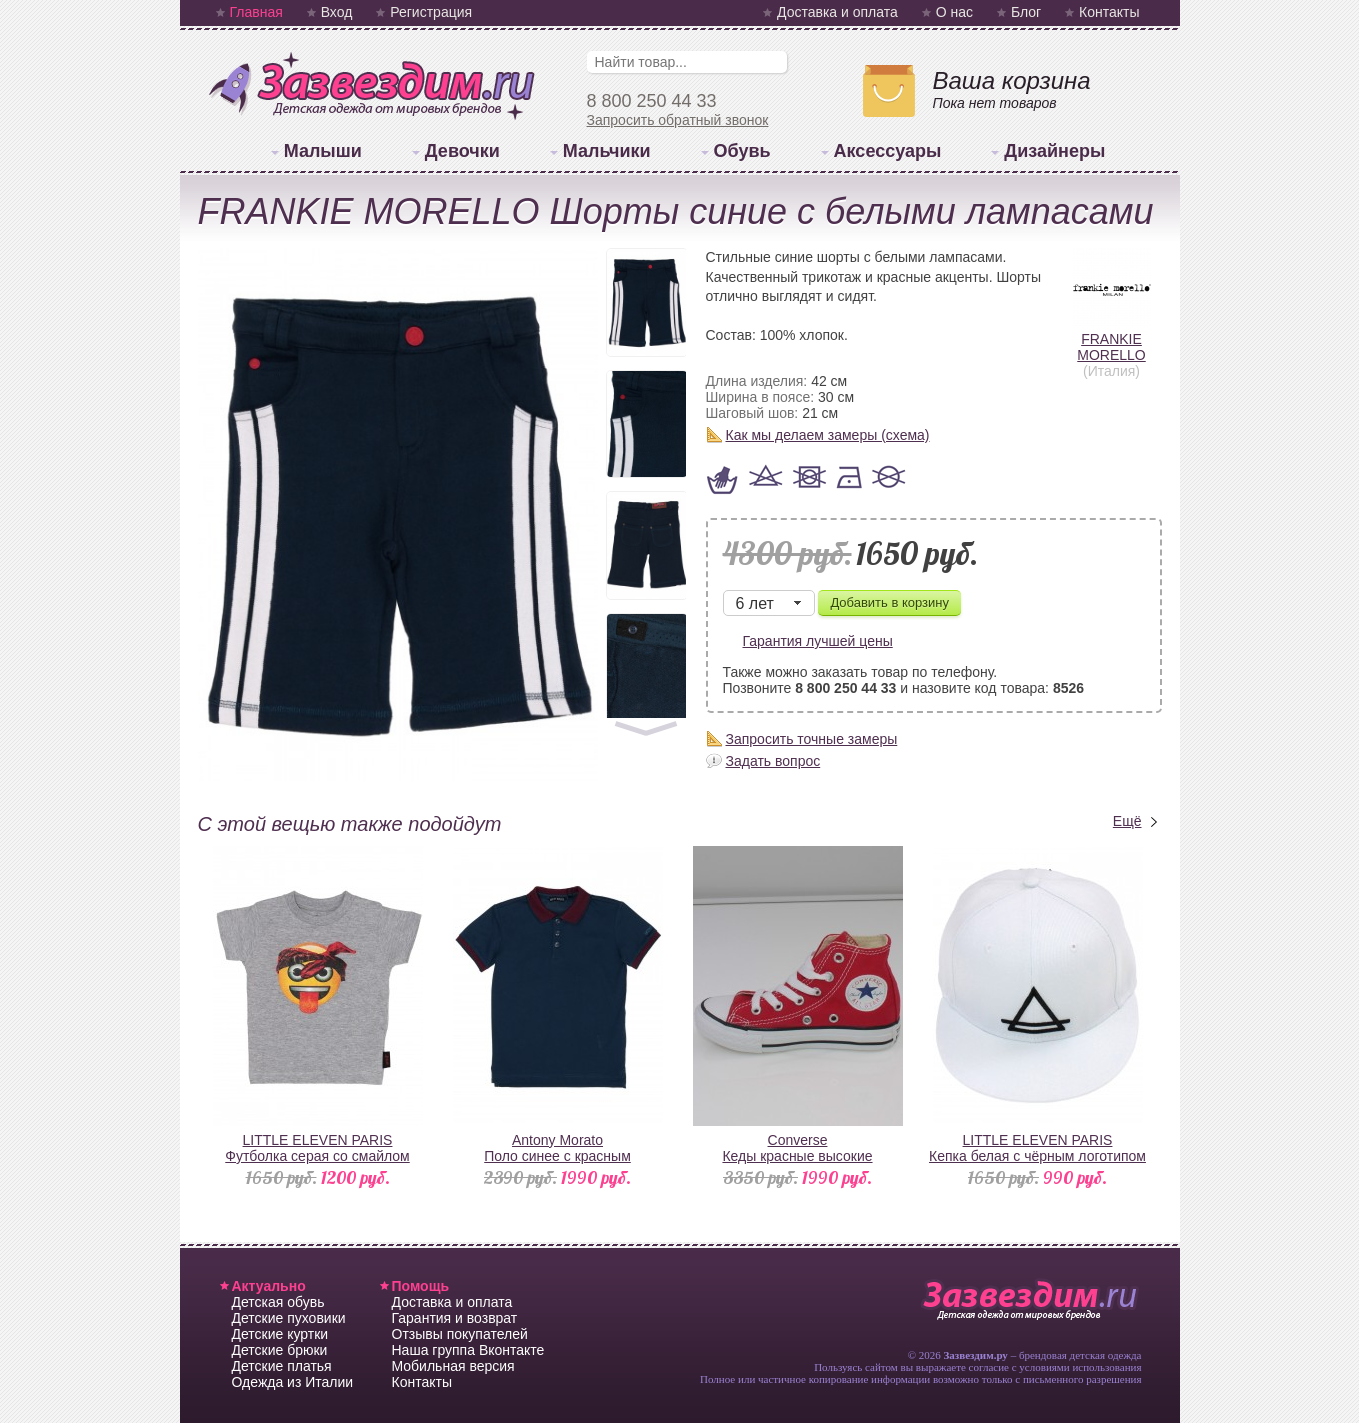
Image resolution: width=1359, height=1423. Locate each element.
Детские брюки (280, 1350)
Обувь (742, 151)
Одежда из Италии (293, 1382)
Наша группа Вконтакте (468, 1350)
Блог (1026, 12)
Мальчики (607, 151)
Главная (256, 12)
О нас (954, 12)
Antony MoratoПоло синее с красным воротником (557, 1156)
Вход (337, 12)
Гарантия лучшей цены (818, 641)
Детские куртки (280, 1334)
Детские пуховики (289, 1318)
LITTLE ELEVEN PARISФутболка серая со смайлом (317, 1148)
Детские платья (282, 1366)
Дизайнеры (1054, 151)
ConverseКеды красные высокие (797, 1148)
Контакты (1109, 12)
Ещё (1127, 821)
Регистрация (431, 12)
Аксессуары (888, 151)
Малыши (323, 151)
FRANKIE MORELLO (1112, 339)
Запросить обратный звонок (678, 120)
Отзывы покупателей (460, 1334)
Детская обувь (278, 1302)
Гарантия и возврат (455, 1318)
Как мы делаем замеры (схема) (828, 435)
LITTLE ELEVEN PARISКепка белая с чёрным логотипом (1037, 1148)
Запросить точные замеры (812, 739)
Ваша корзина (1012, 80)
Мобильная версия (453, 1366)
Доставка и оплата (837, 12)
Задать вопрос (773, 761)
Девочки (462, 151)
